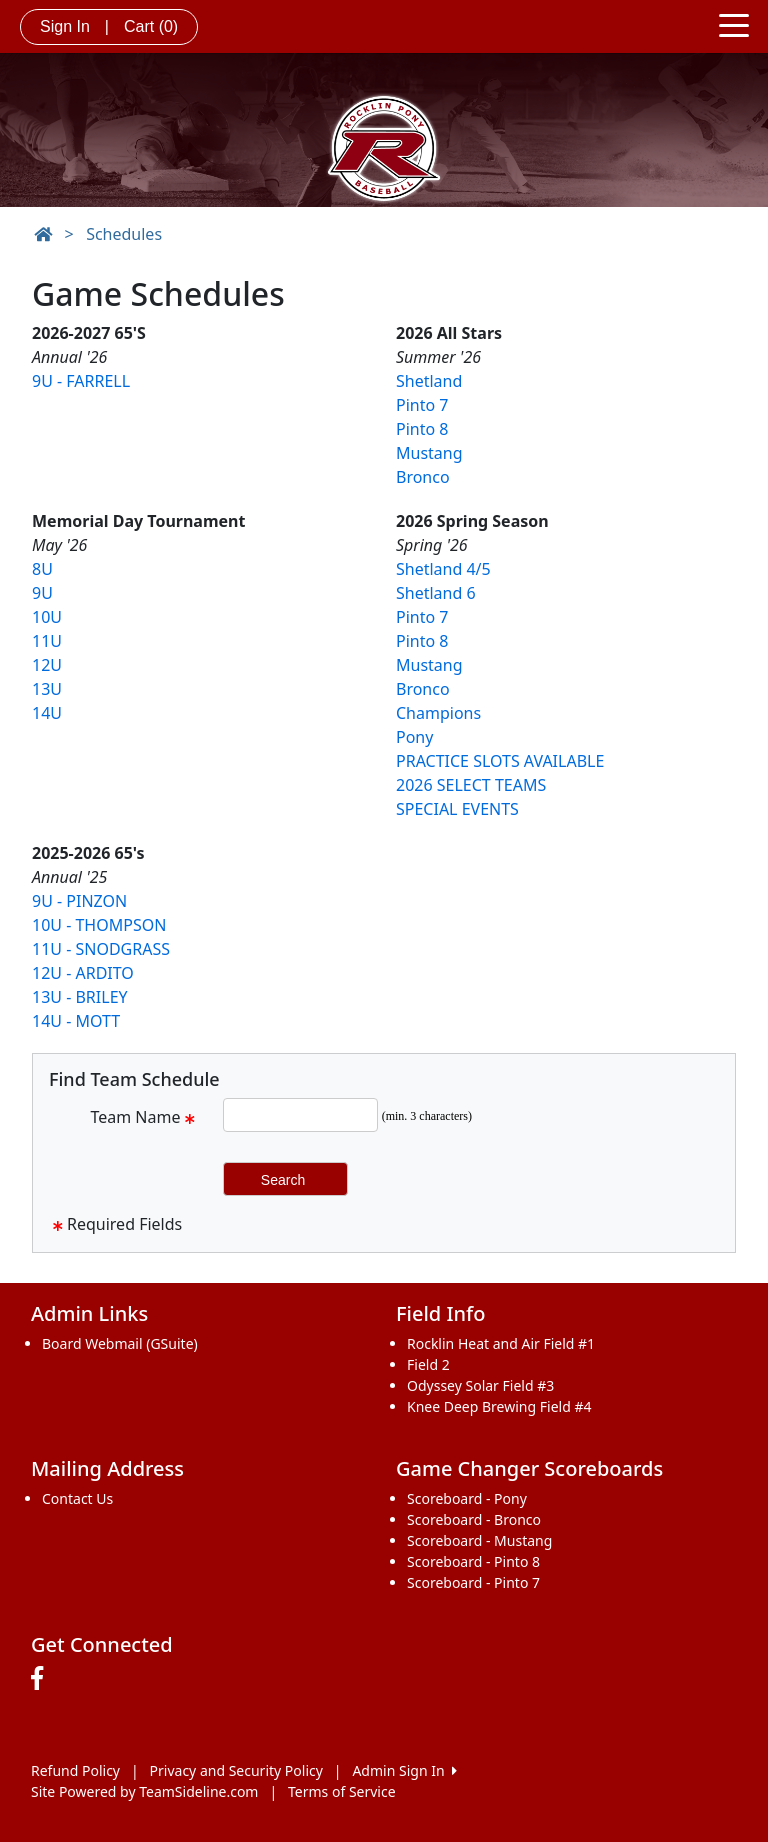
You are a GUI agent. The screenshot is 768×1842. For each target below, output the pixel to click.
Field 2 (428, 1364)
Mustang (429, 453)
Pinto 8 (422, 429)
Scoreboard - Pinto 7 (473, 1582)
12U (47, 665)
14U (47, 713)
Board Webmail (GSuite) (120, 1343)
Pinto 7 (422, 405)
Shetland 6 (436, 593)
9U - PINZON (79, 901)
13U (47, 689)
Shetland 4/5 (443, 569)
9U (42, 593)
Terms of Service (342, 1791)
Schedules (124, 234)
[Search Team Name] (300, 1115)
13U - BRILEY (80, 997)
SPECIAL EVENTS (457, 809)
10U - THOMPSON (99, 925)
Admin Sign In (404, 1770)
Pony (414, 737)
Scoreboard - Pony (467, 1498)
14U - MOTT (76, 1021)
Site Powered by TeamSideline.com (144, 1791)
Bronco (423, 477)
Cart (151, 26)
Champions (438, 713)
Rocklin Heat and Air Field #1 (501, 1343)
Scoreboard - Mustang (479, 1540)
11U (47, 641)
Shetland (429, 381)
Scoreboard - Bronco (474, 1519)
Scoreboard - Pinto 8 (473, 1561)
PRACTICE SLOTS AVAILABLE (500, 761)
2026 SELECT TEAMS (471, 785)
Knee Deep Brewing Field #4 (499, 1406)
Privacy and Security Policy (236, 1770)
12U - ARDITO (83, 973)
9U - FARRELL (81, 381)
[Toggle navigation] (734, 24)
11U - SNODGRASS (101, 949)
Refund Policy (75, 1770)
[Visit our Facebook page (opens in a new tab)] (42, 1679)
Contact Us (77, 1498)
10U (47, 617)
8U (42, 569)
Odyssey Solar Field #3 (480, 1385)
